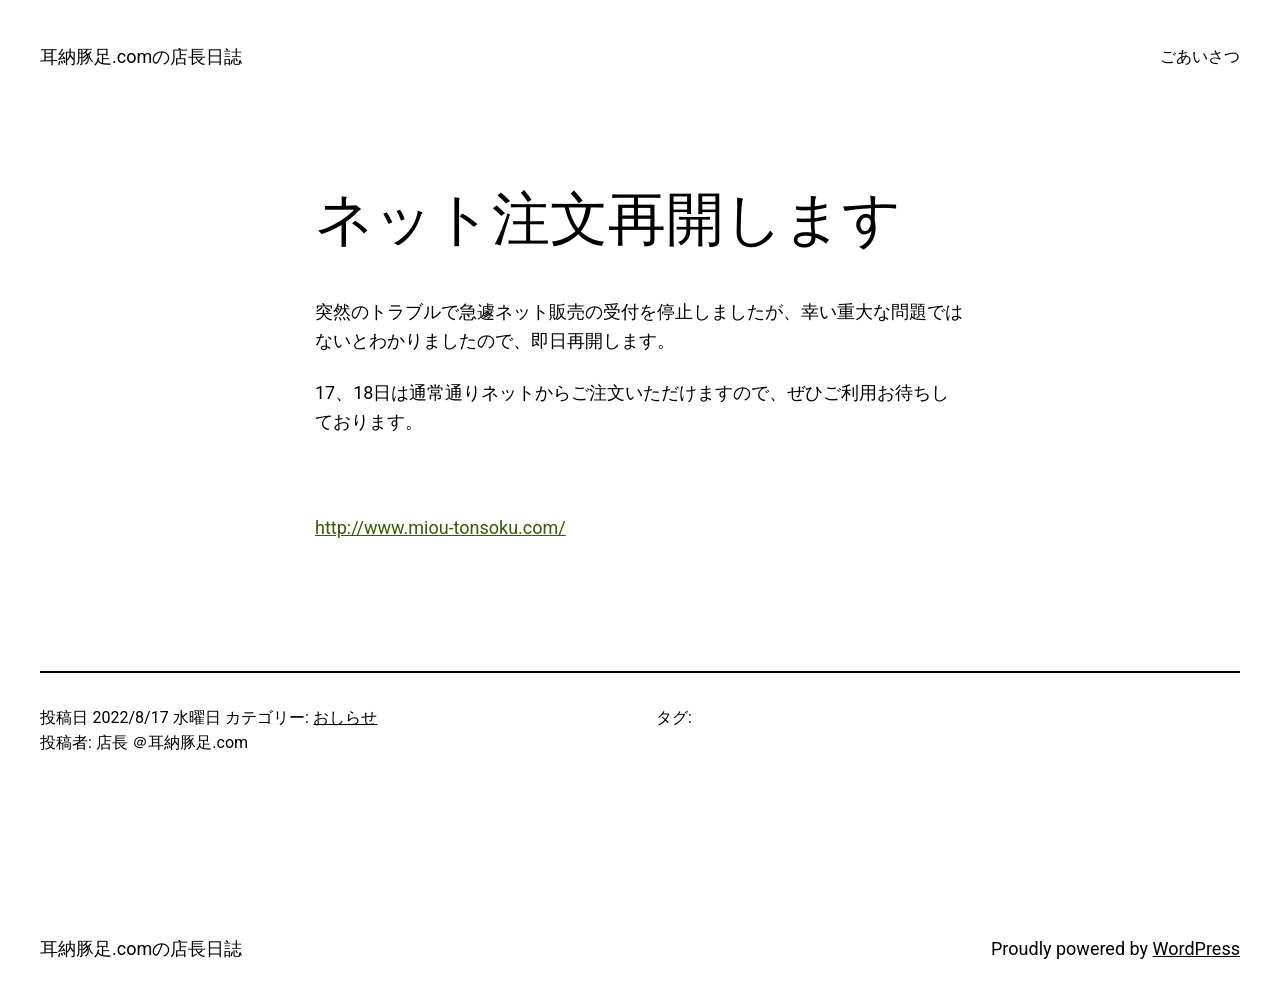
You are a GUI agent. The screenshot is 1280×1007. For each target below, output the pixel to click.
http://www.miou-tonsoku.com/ (440, 527)
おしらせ (345, 717)
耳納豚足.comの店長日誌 (141, 56)
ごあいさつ (1200, 56)
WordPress (1196, 948)
